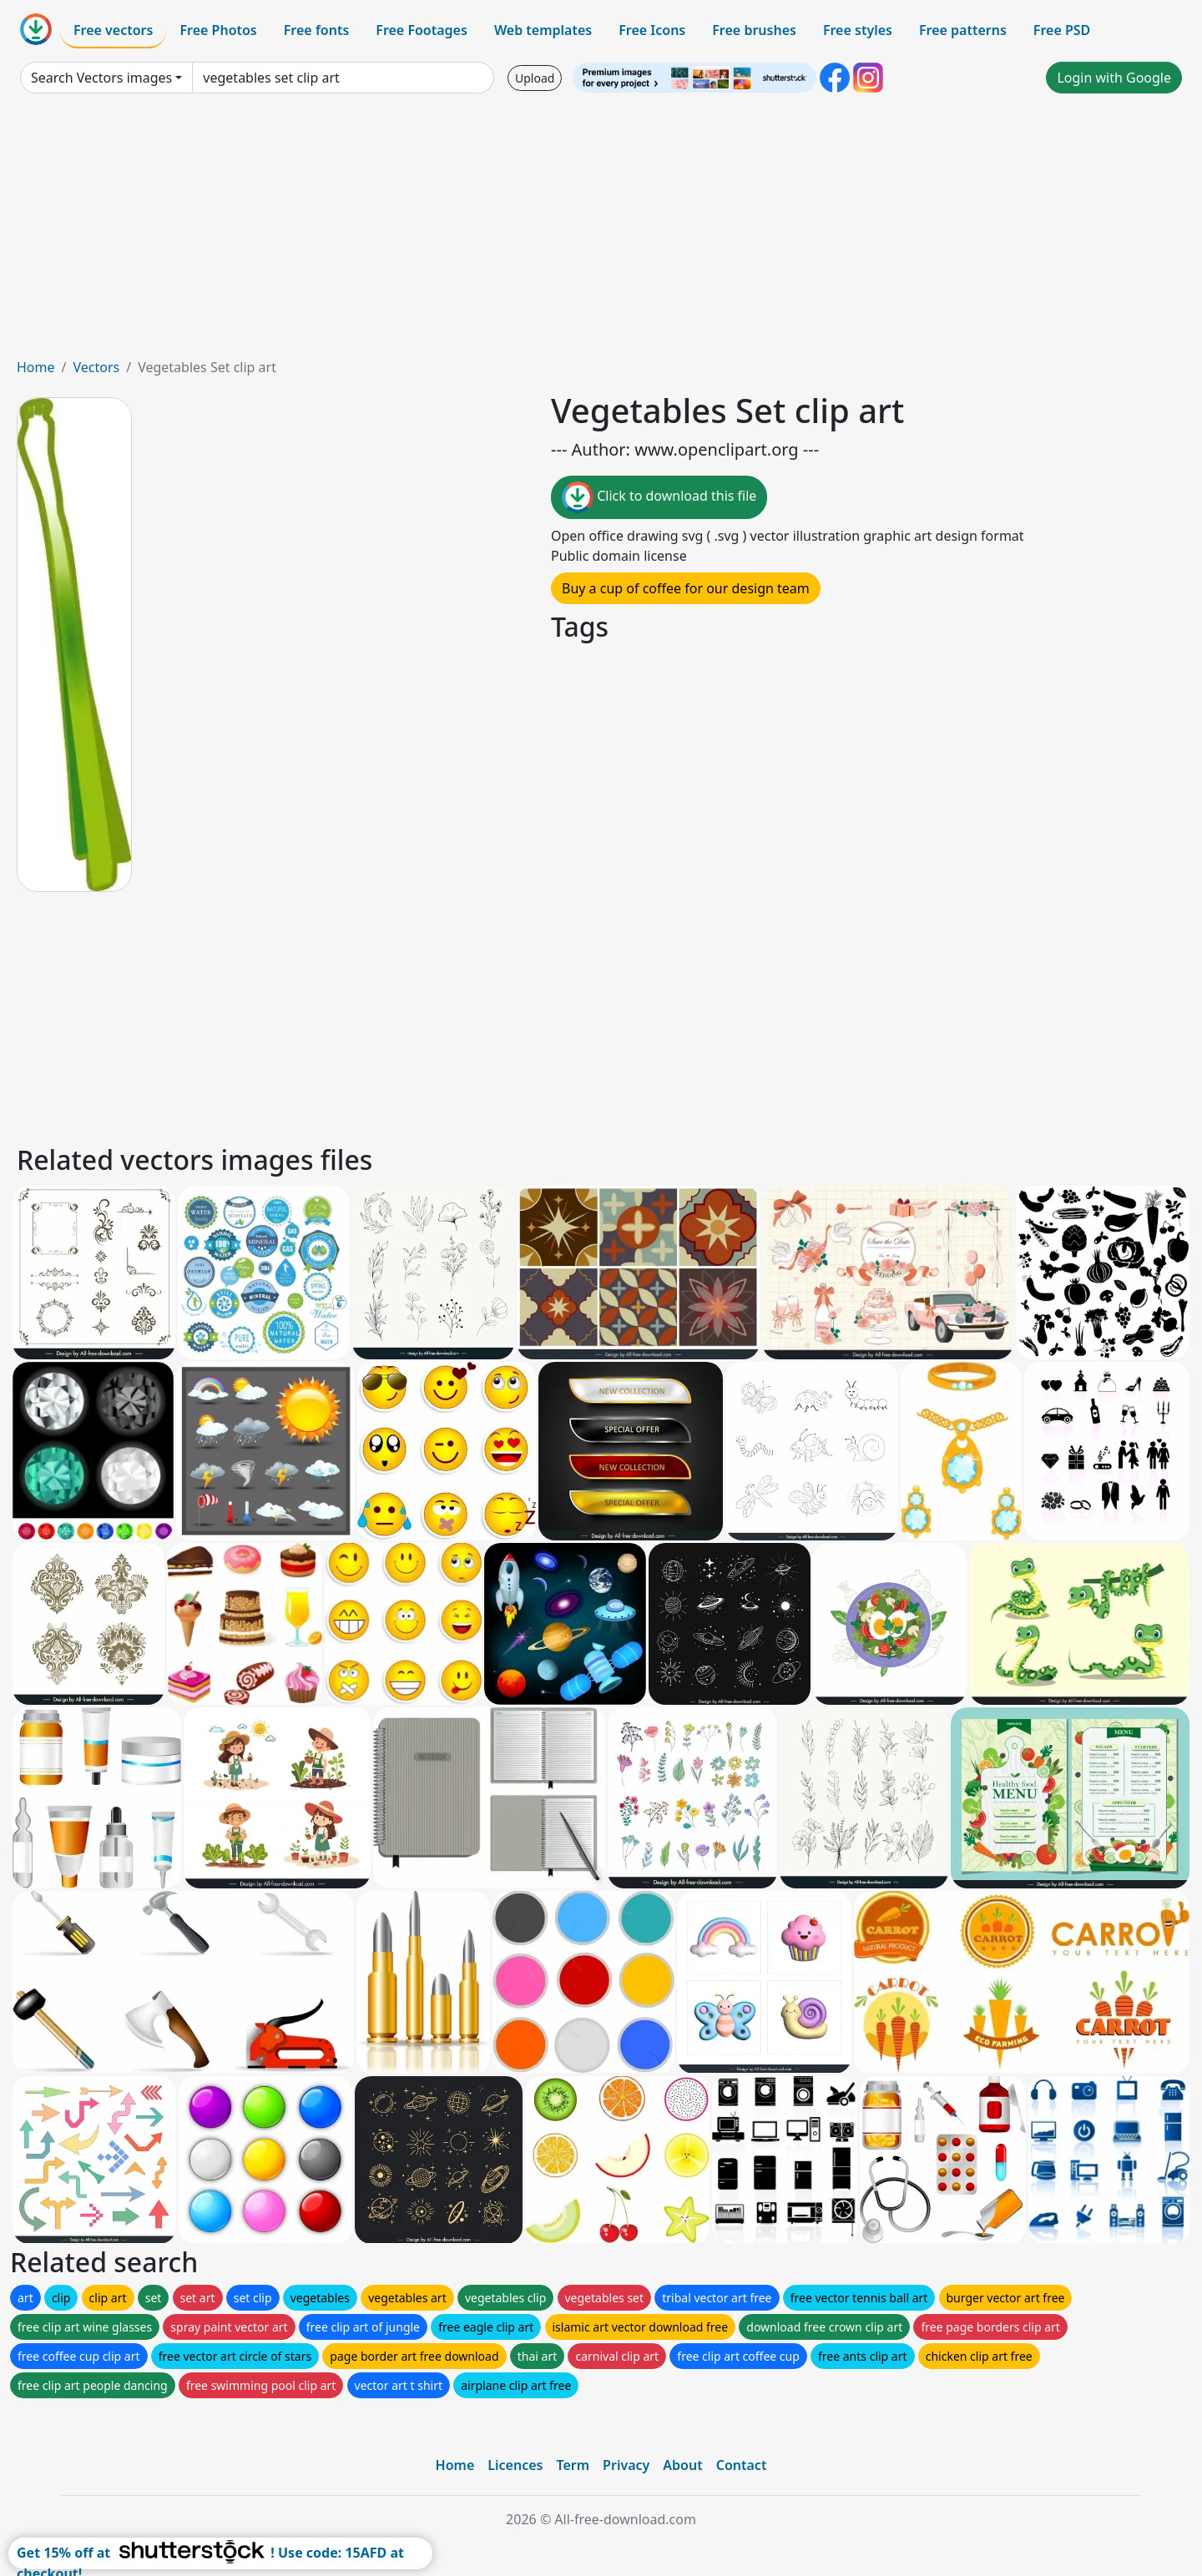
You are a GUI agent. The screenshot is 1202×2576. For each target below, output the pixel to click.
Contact (741, 2465)
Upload (534, 78)
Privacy (626, 2465)
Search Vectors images (101, 77)
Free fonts (317, 30)
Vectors (96, 367)
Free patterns (963, 30)
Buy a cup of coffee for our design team (686, 588)
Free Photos (217, 30)
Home (36, 367)
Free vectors (113, 30)
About (682, 2465)
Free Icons (652, 30)
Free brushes (754, 30)
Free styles (857, 30)
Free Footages (421, 30)
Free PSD (1061, 30)
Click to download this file (659, 497)
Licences (515, 2465)
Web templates (543, 30)
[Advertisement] (601, 232)
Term (572, 2465)
